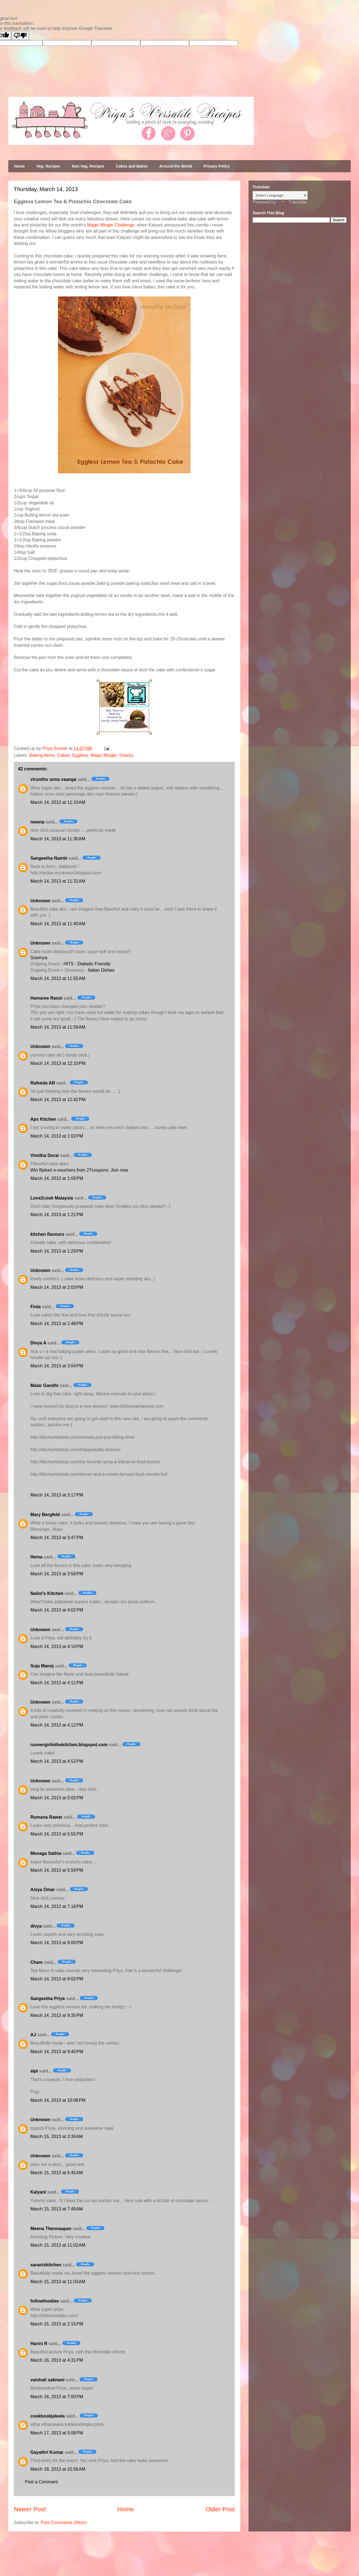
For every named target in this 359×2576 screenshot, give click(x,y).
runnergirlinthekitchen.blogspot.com (68, 1744)
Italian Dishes (101, 970)
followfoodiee (44, 2301)
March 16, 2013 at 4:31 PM (56, 2360)
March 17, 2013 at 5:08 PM (56, 2433)
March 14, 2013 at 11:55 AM (57, 978)
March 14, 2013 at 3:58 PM (56, 1573)
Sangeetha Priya (47, 1998)
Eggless (80, 755)
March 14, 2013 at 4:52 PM (56, 1761)
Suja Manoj (42, 1666)
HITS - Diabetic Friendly (87, 963)
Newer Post (30, 2509)
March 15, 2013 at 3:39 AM (56, 2136)
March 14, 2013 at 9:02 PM (56, 1979)
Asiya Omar (42, 1889)
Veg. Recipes (48, 166)
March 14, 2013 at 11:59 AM (57, 1027)
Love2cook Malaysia (51, 1198)
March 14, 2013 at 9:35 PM (56, 2015)
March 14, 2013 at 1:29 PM (56, 1251)
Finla (35, 1306)
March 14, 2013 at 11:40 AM (57, 923)
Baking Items (42, 755)
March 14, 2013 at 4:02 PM (56, 1610)
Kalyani (38, 2192)
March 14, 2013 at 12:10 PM (58, 1063)
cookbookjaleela (47, 2416)
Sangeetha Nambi (48, 858)
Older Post (220, 2509)
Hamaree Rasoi (46, 998)
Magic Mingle (103, 755)
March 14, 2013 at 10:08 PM (58, 2100)
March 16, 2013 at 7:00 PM (56, 2396)
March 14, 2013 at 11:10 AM (57, 802)
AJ (33, 2034)
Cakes (63, 755)
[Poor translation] (20, 35)
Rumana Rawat (46, 1817)
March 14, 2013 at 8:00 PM (56, 1942)
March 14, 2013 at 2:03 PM (56, 1287)
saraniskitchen (45, 2264)
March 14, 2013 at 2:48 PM (56, 1323)
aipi (34, 2071)
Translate (292, 202)
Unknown (40, 900)
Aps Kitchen (43, 1119)
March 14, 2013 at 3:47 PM (56, 1537)
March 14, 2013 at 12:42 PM (58, 1099)
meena (37, 822)
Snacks (126, 755)
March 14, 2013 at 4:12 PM (56, 1725)
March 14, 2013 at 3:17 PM (56, 1495)
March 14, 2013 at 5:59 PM (56, 1870)
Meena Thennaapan (50, 2228)
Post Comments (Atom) (64, 2522)
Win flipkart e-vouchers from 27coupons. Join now (79, 1170)
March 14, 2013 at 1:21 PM (56, 1214)
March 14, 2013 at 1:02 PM (56, 1136)
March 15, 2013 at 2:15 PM (56, 2324)
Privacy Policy (217, 166)
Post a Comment (41, 2481)
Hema (36, 1557)
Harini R (38, 2343)
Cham (36, 1962)
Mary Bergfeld (45, 1514)
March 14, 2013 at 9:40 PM (56, 2051)
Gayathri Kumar (47, 2452)
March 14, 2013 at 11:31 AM (57, 881)
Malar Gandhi (44, 1385)
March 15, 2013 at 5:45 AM (56, 2172)
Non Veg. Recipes (88, 166)
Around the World (175, 166)
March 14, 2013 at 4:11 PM (56, 1682)
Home (19, 166)
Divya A (38, 1343)
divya (36, 1926)
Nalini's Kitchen (46, 1593)
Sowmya (38, 957)
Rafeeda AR (42, 1083)
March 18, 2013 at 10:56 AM (57, 2469)
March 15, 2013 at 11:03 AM (57, 2281)
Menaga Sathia (45, 1853)
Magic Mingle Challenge (110, 225)
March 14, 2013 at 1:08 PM (56, 1178)
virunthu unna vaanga (53, 779)
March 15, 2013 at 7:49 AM (56, 2209)
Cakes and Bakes (132, 166)
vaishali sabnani (47, 2379)
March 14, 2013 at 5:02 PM (56, 1797)
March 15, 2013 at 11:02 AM (57, 2245)
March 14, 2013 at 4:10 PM (56, 1646)
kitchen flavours (47, 1234)
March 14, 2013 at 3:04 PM (56, 1365)
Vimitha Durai (44, 1155)
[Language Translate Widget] (280, 195)
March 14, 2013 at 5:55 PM (56, 1834)
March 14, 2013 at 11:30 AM (57, 838)
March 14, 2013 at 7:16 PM (56, 1906)
